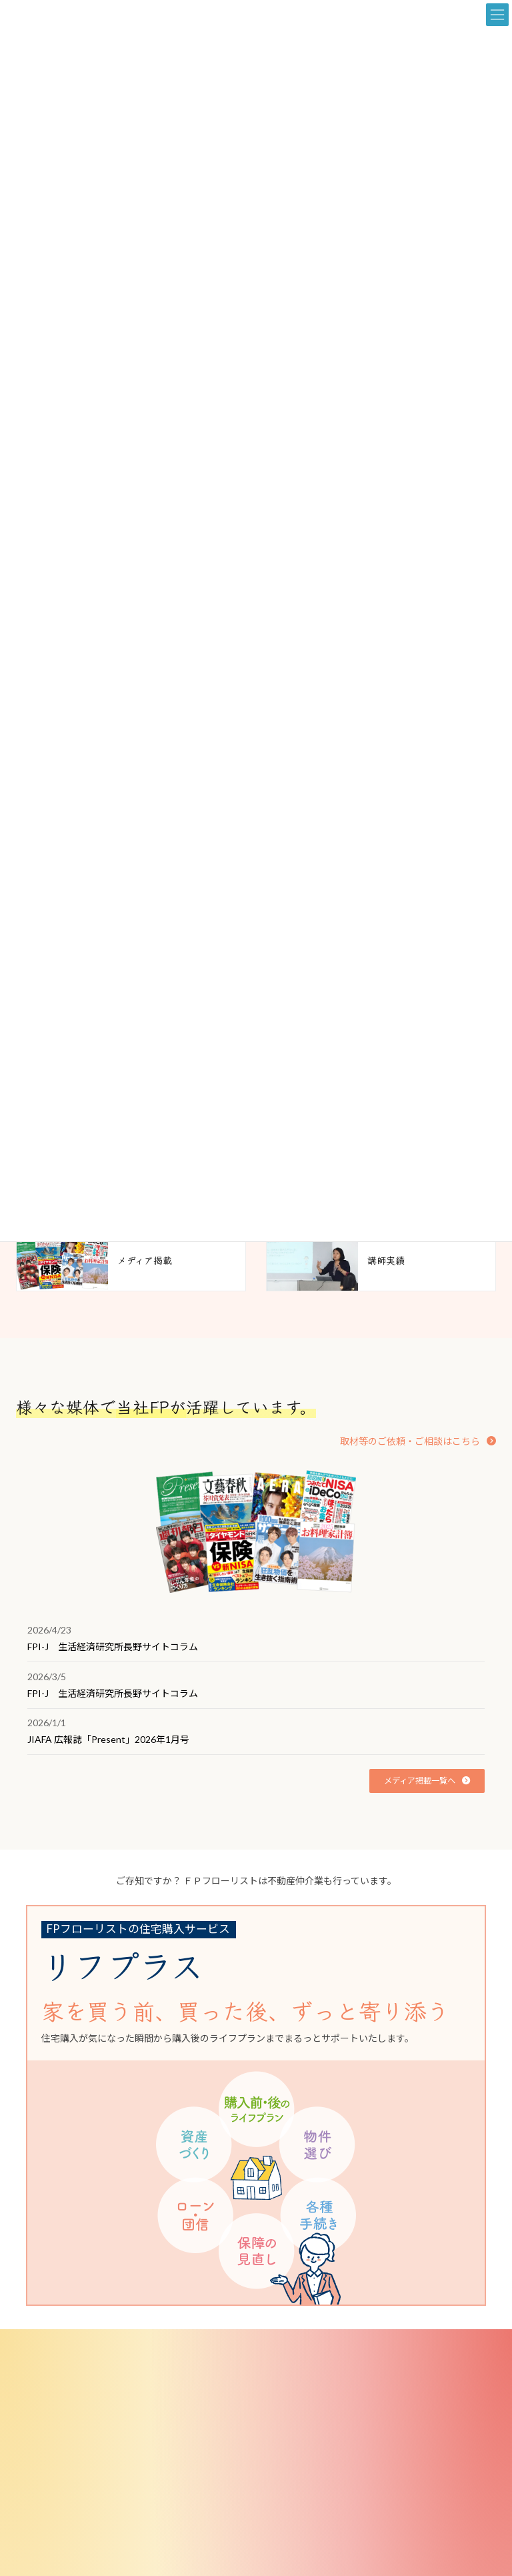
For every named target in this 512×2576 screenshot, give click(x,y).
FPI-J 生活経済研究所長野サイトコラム (112, 1646)
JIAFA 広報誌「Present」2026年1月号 (108, 1739)
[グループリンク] (246, 2106)
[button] (418, 1441)
